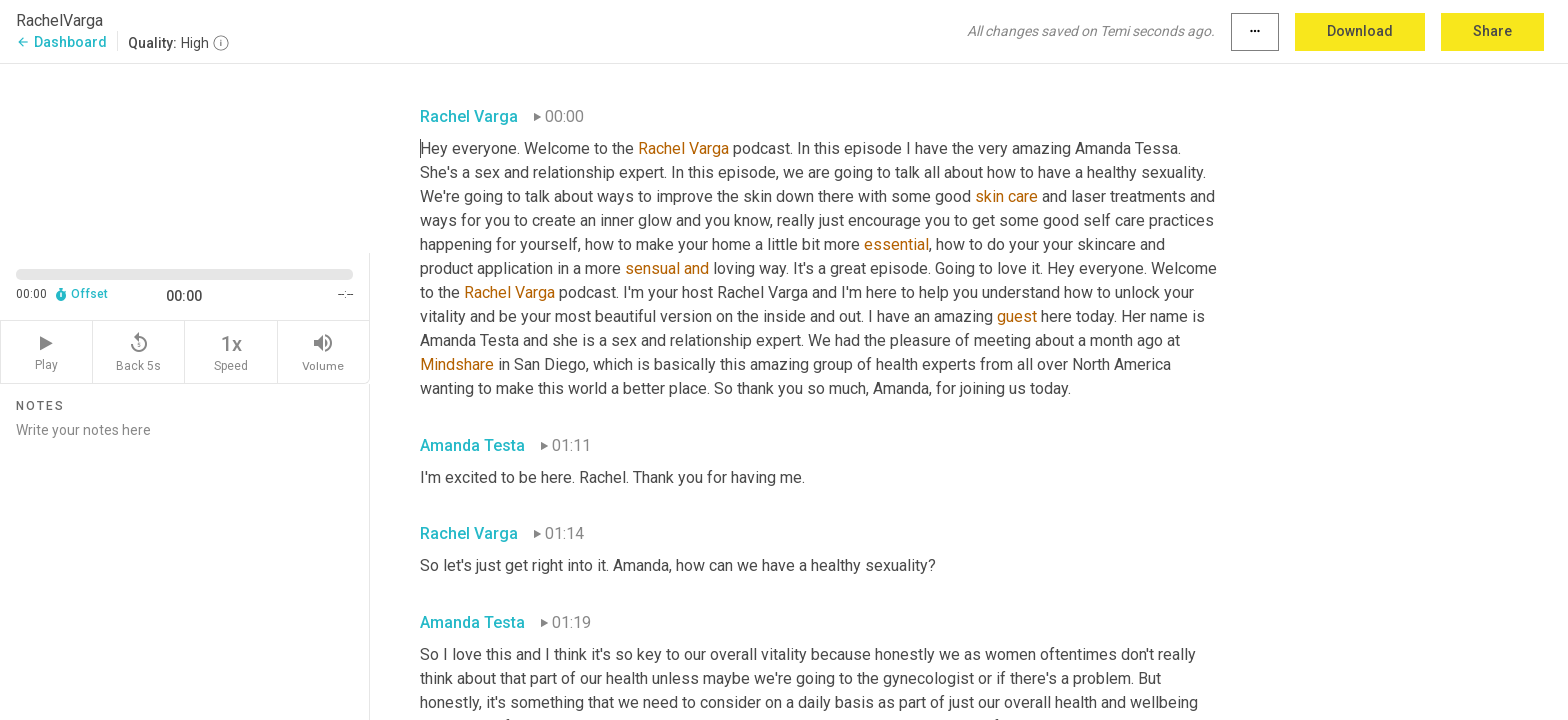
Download (1360, 31)
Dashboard (61, 42)
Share (1492, 31)
